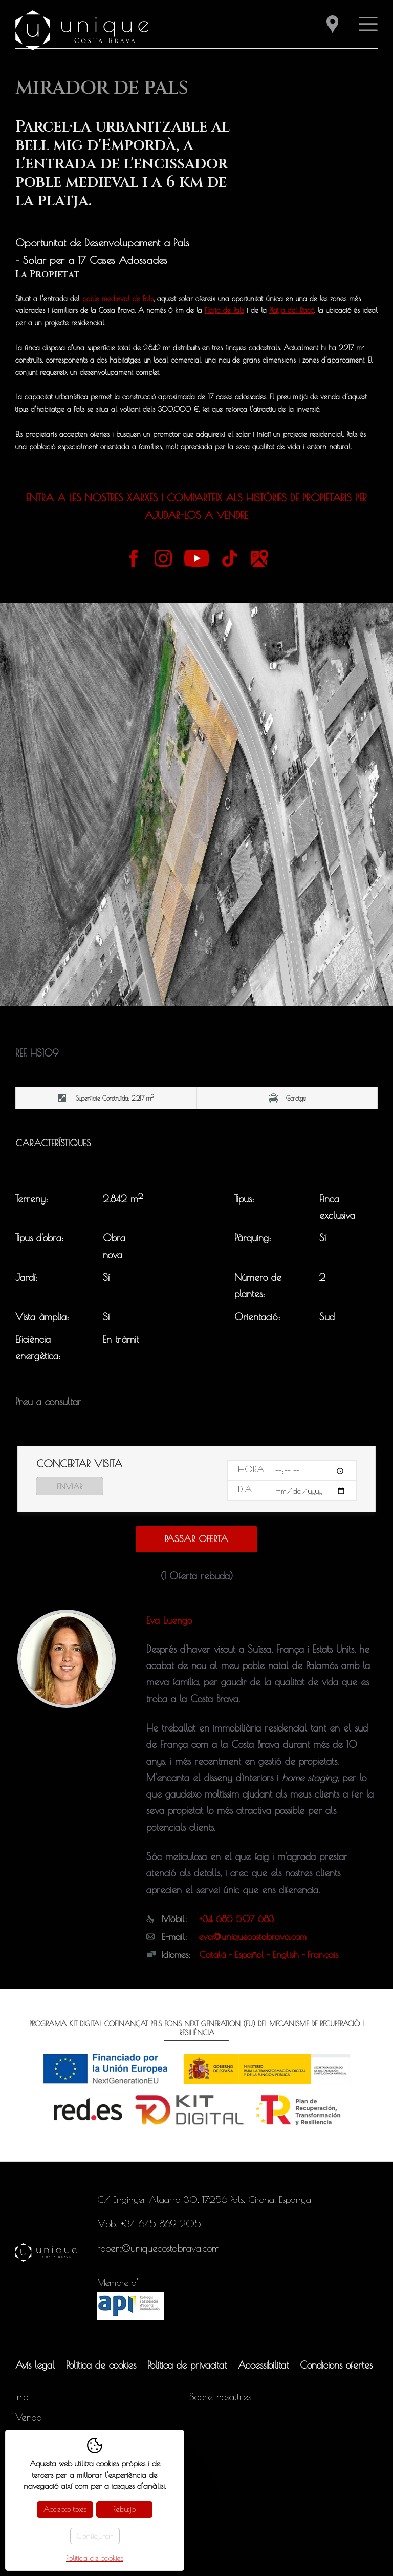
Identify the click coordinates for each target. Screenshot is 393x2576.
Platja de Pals (224, 310)
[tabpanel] (196, 804)
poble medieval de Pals (118, 298)
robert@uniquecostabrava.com (158, 2248)
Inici (22, 2396)
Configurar (95, 2535)
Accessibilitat (263, 2365)
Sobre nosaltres (220, 2396)
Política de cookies (101, 2365)
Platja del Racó (291, 310)
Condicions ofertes (336, 2365)
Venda (28, 2417)
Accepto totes (64, 2509)
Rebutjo (124, 2509)
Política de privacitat (187, 2365)
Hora (251, 1469)
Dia (245, 1489)
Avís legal (35, 2365)
